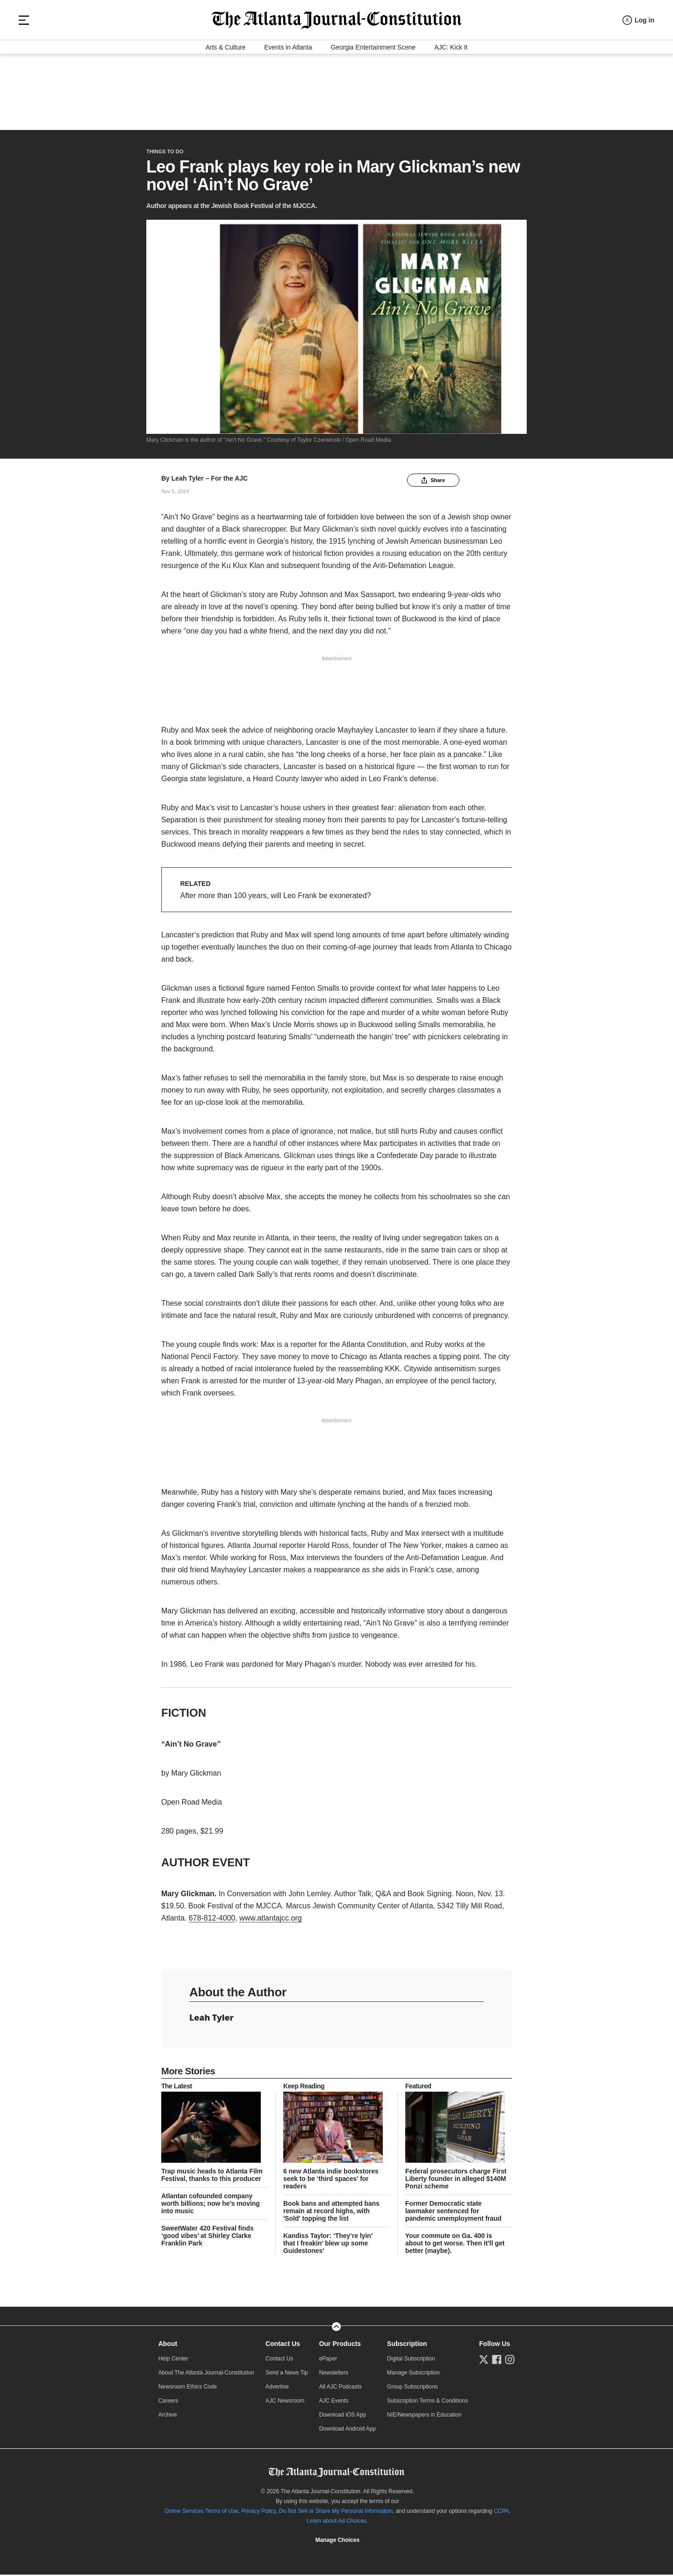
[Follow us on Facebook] (496, 2362)
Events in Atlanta (288, 118)
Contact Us (282, 2346)
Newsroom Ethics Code (187, 2389)
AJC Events (334, 2403)
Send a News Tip (286, 2375)
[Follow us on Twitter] (483, 2362)
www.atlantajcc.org (270, 1921)
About (167, 2346)
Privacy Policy (258, 2514)
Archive (167, 2417)
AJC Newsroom (284, 2403)
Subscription (407, 2346)
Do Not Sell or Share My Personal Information (336, 2514)
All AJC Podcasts (340, 2389)
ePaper (328, 2361)
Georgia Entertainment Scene (373, 118)
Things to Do (164, 147)
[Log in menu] (638, 81)
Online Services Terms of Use (201, 2514)
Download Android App (347, 2431)
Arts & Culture (226, 118)
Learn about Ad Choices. (337, 2524)
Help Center (173, 2361)
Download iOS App (342, 2417)
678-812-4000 (212, 1921)
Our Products (340, 2346)
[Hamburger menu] (24, 81)
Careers (168, 2403)
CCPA (501, 2514)
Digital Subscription (411, 2361)
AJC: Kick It (450, 118)
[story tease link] (214, 2130)
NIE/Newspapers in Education (424, 2417)
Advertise (277, 2389)
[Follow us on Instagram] (510, 2362)
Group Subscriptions (412, 2389)
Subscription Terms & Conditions (427, 2403)
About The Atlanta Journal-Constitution (206, 2375)
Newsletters (334, 2375)
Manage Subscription (413, 2375)
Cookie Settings (337, 2543)
